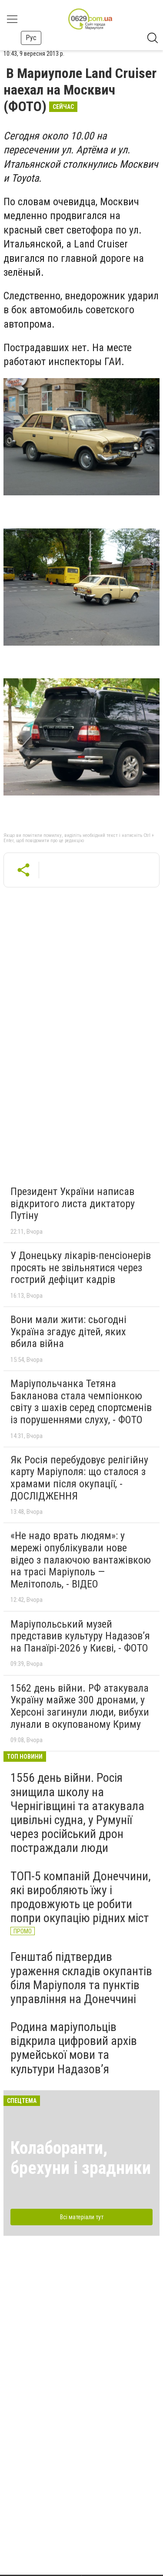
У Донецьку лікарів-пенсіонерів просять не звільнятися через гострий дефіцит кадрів (80, 1267)
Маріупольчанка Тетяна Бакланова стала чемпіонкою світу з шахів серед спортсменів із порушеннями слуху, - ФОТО (81, 1402)
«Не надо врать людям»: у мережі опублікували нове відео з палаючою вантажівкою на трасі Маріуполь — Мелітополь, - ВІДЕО (80, 1560)
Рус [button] (31, 38)
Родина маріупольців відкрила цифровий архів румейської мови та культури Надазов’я (73, 2048)
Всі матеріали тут (81, 2217)
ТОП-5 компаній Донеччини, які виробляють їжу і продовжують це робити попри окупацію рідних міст (80, 1897)
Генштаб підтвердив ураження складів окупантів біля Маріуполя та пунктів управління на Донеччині (81, 1978)
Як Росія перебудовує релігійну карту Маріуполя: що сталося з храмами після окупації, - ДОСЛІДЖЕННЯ (79, 1478)
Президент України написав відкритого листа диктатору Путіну (72, 1203)
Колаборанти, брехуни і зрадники (80, 2158)
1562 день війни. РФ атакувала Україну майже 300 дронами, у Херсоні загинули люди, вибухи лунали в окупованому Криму (79, 1706)
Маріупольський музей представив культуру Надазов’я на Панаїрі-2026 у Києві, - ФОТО (80, 1636)
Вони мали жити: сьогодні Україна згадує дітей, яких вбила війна (68, 1331)
